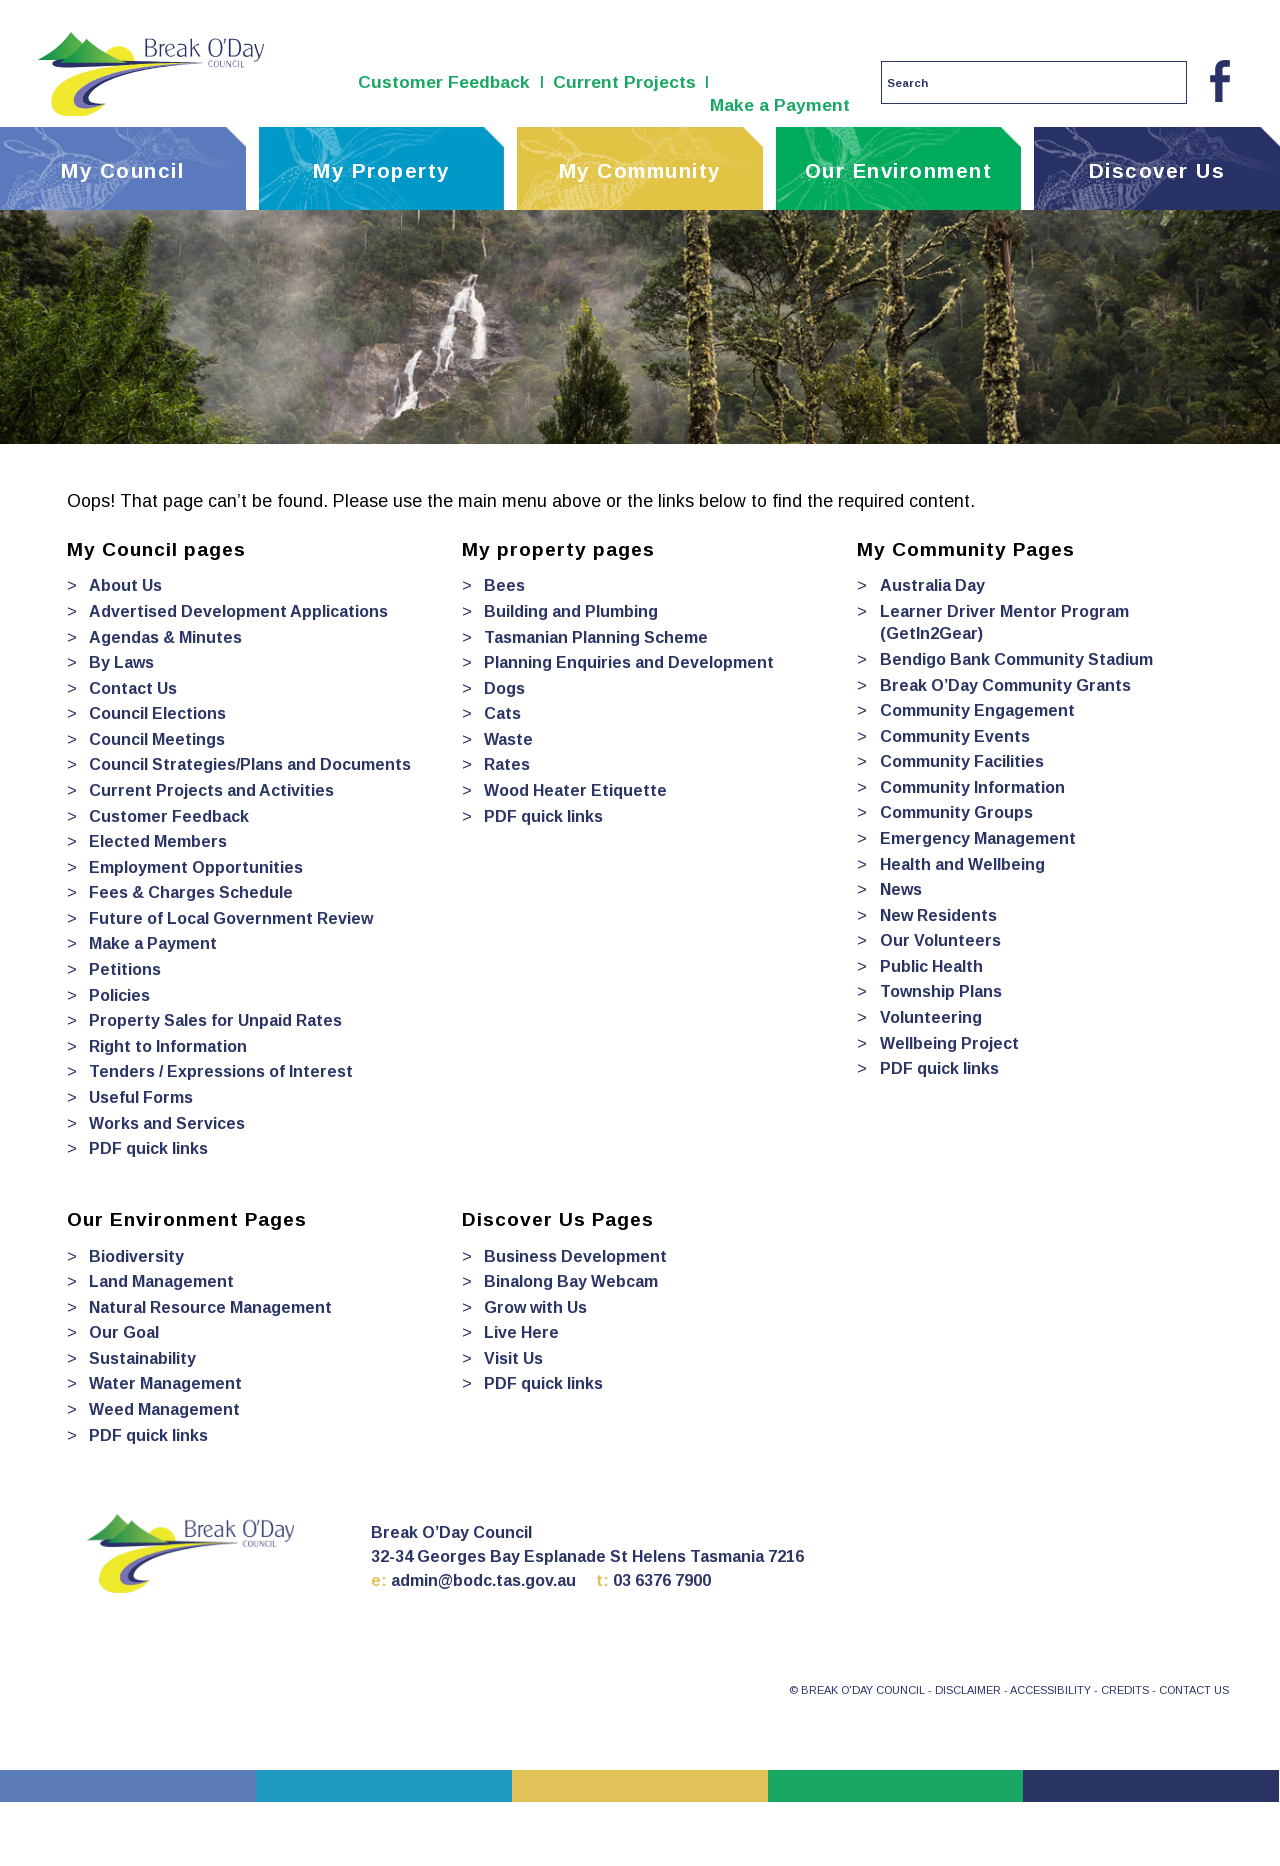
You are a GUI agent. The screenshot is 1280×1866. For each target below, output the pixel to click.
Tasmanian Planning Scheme (596, 637)
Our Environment (899, 170)
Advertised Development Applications (238, 611)
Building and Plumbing (571, 611)
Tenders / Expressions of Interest (221, 1071)
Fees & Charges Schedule (191, 892)
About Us (125, 585)
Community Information (972, 787)
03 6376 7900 (662, 1580)
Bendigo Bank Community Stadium (1016, 659)
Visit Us (513, 1358)
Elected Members (158, 841)
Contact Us (133, 688)
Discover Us (1157, 170)
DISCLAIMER (968, 1690)
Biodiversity (136, 1256)
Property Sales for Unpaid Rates (215, 1020)
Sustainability (142, 1358)
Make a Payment (780, 105)
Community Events (955, 736)
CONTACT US (1194, 1690)
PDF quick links (148, 1148)
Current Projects (624, 82)
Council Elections (157, 713)
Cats (502, 713)
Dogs (504, 688)
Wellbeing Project (949, 1043)
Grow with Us (535, 1307)
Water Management (165, 1383)
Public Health (931, 966)
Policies (119, 995)
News (901, 889)
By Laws (121, 662)
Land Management (161, 1281)
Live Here (521, 1332)
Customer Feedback (444, 82)
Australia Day (932, 585)
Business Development (575, 1256)
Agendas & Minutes (165, 637)
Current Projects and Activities (211, 790)
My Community (640, 170)
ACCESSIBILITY (1050, 1690)
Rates (507, 764)
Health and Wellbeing (962, 864)
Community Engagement (977, 710)
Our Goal (124, 1332)
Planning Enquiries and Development (629, 662)
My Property (381, 170)
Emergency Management (978, 838)
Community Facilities (962, 761)
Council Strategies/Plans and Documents (250, 764)
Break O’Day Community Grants (1005, 685)
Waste (508, 739)
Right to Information (168, 1046)
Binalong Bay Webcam (571, 1281)
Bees (504, 585)
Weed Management (164, 1409)
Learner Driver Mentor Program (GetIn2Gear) (1004, 622)
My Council (122, 170)
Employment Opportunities (196, 867)
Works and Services (167, 1123)
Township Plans (941, 991)
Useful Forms (141, 1097)
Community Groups (956, 812)
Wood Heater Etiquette (575, 790)
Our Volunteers (940, 940)
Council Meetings (157, 739)
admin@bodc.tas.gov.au (483, 1580)
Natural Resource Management (210, 1307)
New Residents (938, 915)
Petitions (125, 969)
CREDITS (1125, 1690)
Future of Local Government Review (231, 918)
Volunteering (931, 1017)
